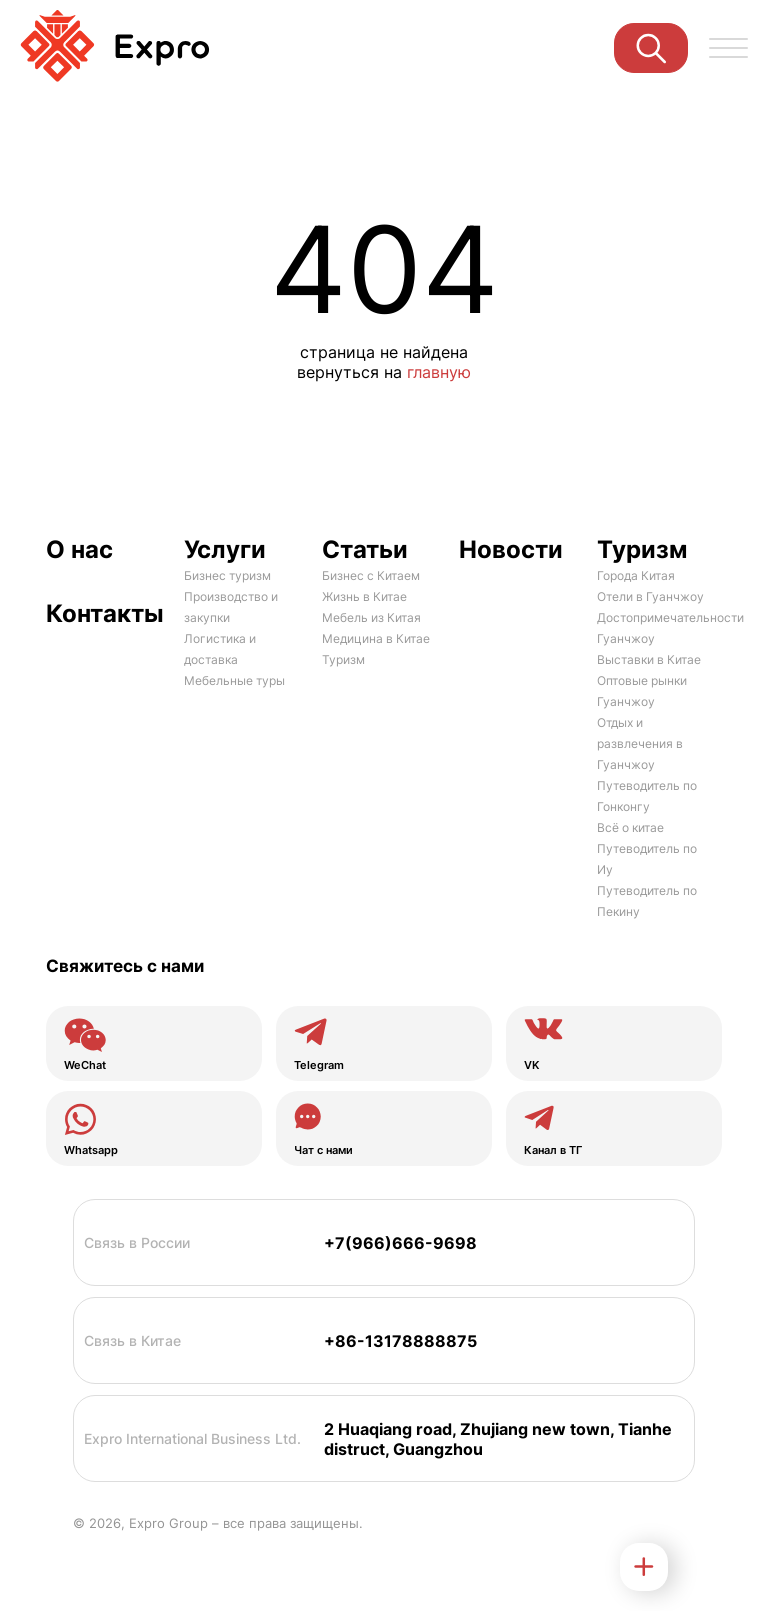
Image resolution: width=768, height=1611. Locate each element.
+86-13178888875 (400, 1341)
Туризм (343, 659)
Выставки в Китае (649, 659)
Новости (511, 549)
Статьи (365, 549)
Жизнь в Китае (364, 596)
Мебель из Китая (371, 617)
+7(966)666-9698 (400, 1243)
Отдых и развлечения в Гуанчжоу (640, 743)
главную (439, 372)
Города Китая (636, 575)
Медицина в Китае (376, 638)
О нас (79, 549)
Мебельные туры (234, 680)
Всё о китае (630, 827)
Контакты (102, 613)
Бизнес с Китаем (371, 575)
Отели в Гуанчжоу (650, 596)
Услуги (225, 549)
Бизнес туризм (227, 575)
